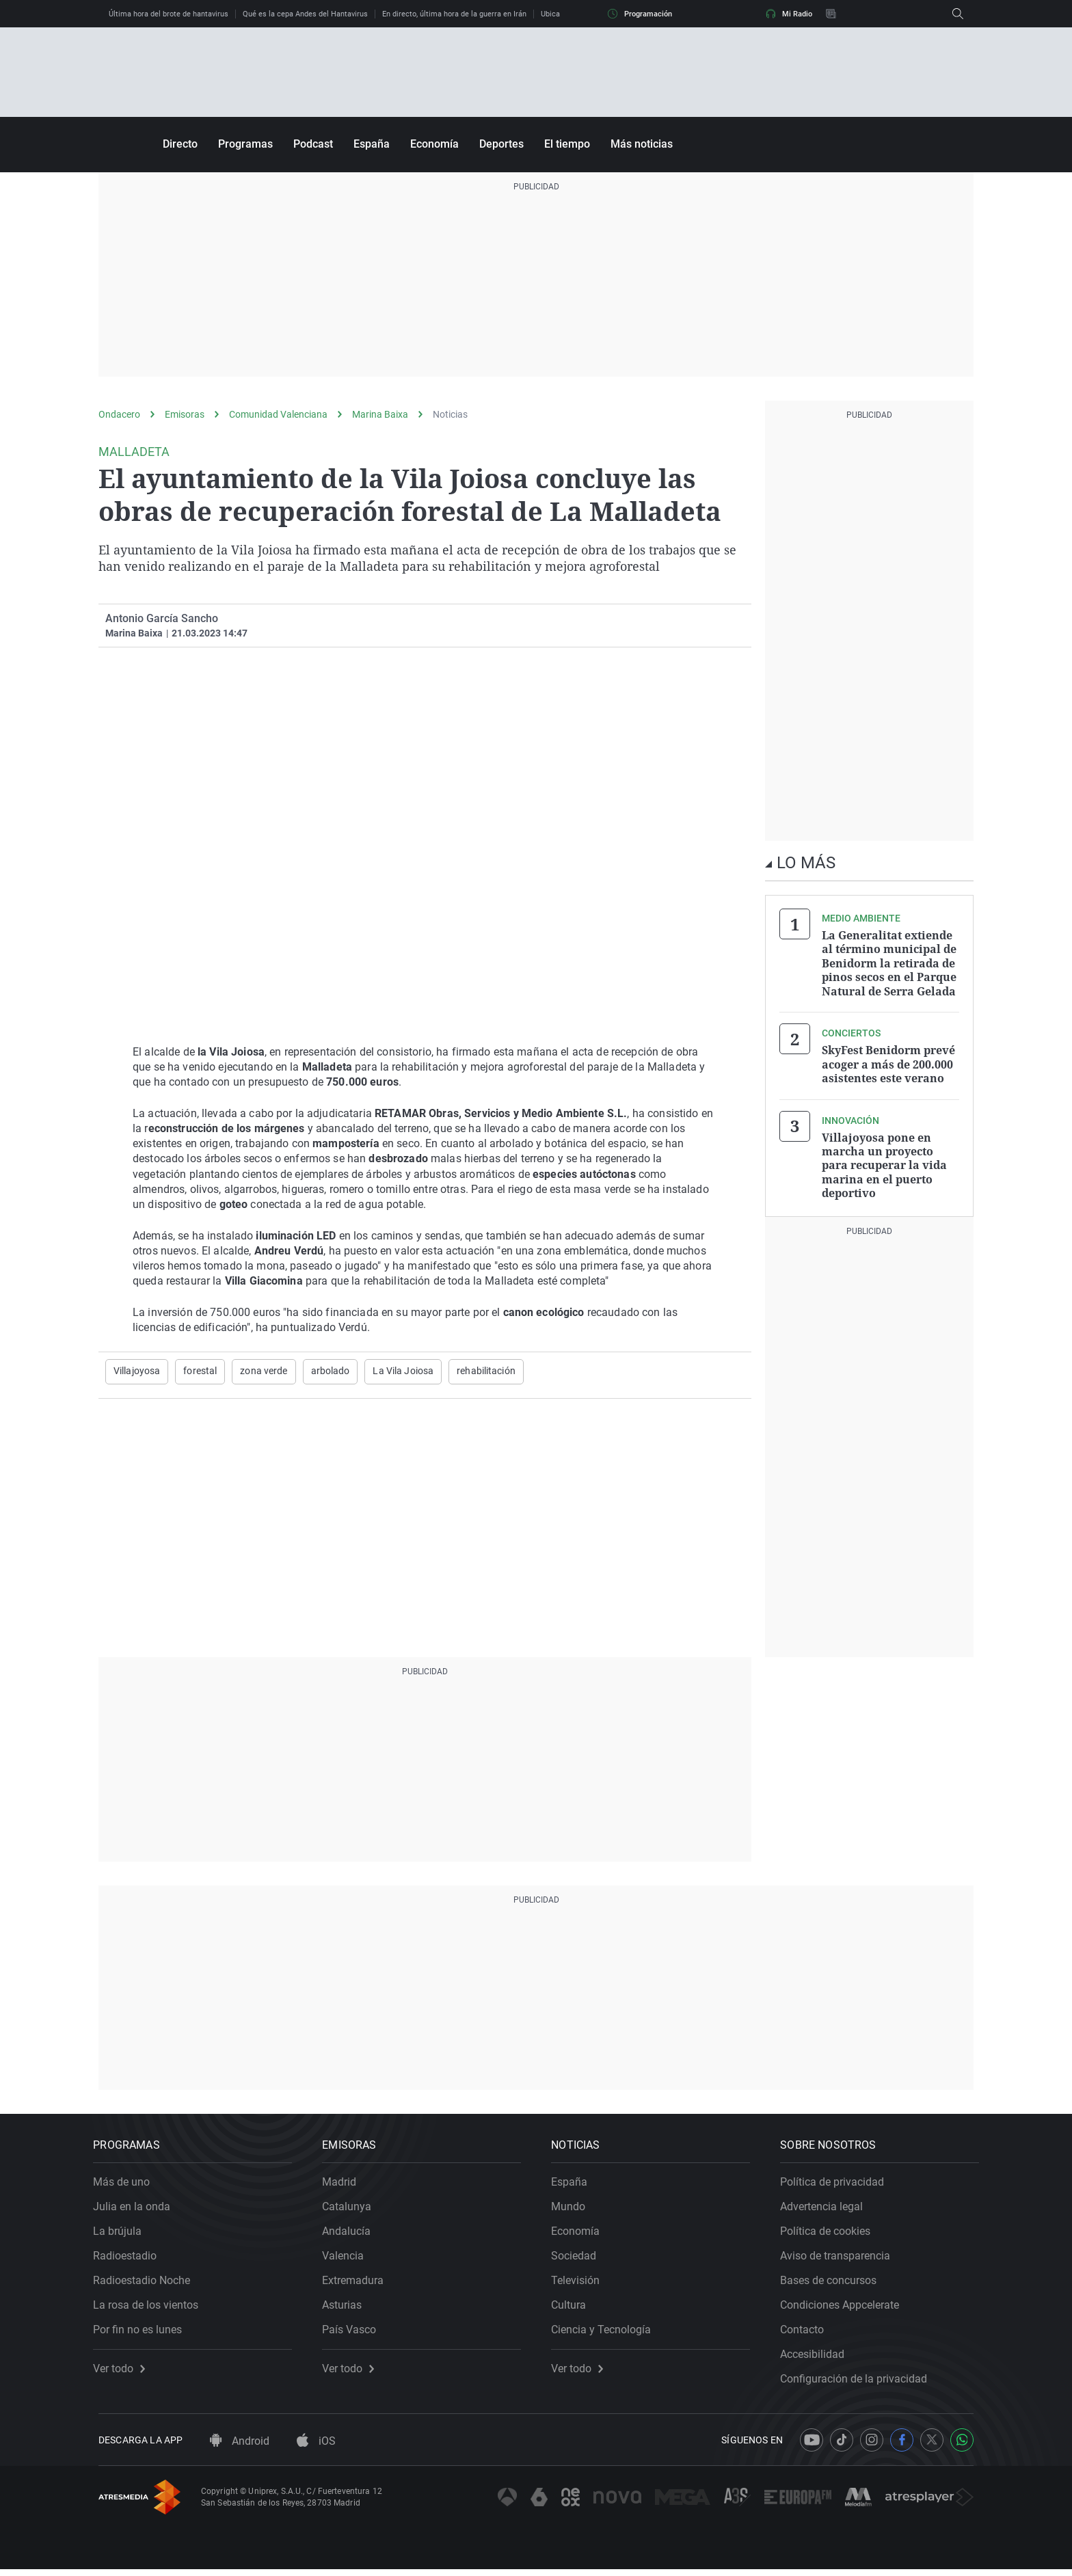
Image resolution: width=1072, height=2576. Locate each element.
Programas (245, 143)
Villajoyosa (136, 1371)
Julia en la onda (137, 2207)
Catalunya (352, 2207)
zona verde (263, 1371)
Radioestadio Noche (147, 2281)
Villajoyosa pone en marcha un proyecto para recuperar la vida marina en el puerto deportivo (884, 1162)
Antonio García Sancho (161, 618)
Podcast (313, 143)
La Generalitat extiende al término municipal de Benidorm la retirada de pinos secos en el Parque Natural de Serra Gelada (889, 962)
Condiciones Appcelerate (845, 2306)
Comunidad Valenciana (278, 414)
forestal (200, 1371)
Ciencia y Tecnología (606, 2330)
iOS (316, 2447)
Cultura (574, 2306)
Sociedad (579, 2257)
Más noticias (642, 143)
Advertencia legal (827, 2207)
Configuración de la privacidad (859, 2380)
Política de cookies (831, 2232)
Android (239, 2447)
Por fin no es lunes (142, 2330)
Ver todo (124, 2370)
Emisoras (184, 414)
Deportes (501, 143)
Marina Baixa (380, 414)
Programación (640, 13)
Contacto (807, 2330)
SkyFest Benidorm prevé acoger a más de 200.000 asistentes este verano (888, 1062)
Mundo (574, 2207)
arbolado (330, 1371)
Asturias (347, 2306)
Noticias (450, 414)
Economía (434, 143)
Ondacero (119, 414)
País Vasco (354, 2330)
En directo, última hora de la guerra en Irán (454, 14)
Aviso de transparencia (841, 2257)
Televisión (581, 2281)
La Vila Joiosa (403, 1371)
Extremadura (358, 2281)
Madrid (344, 2183)
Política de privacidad (837, 2183)
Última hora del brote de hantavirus (168, 14)
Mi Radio (789, 13)
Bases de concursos (834, 2281)
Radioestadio (130, 2257)
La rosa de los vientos (151, 2306)
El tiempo (567, 143)
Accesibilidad (818, 2355)
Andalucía (351, 2232)
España (371, 143)
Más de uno (126, 2183)
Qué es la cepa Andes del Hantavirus (305, 14)
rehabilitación (486, 1371)
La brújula (122, 2232)
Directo (180, 143)
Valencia (348, 2257)
